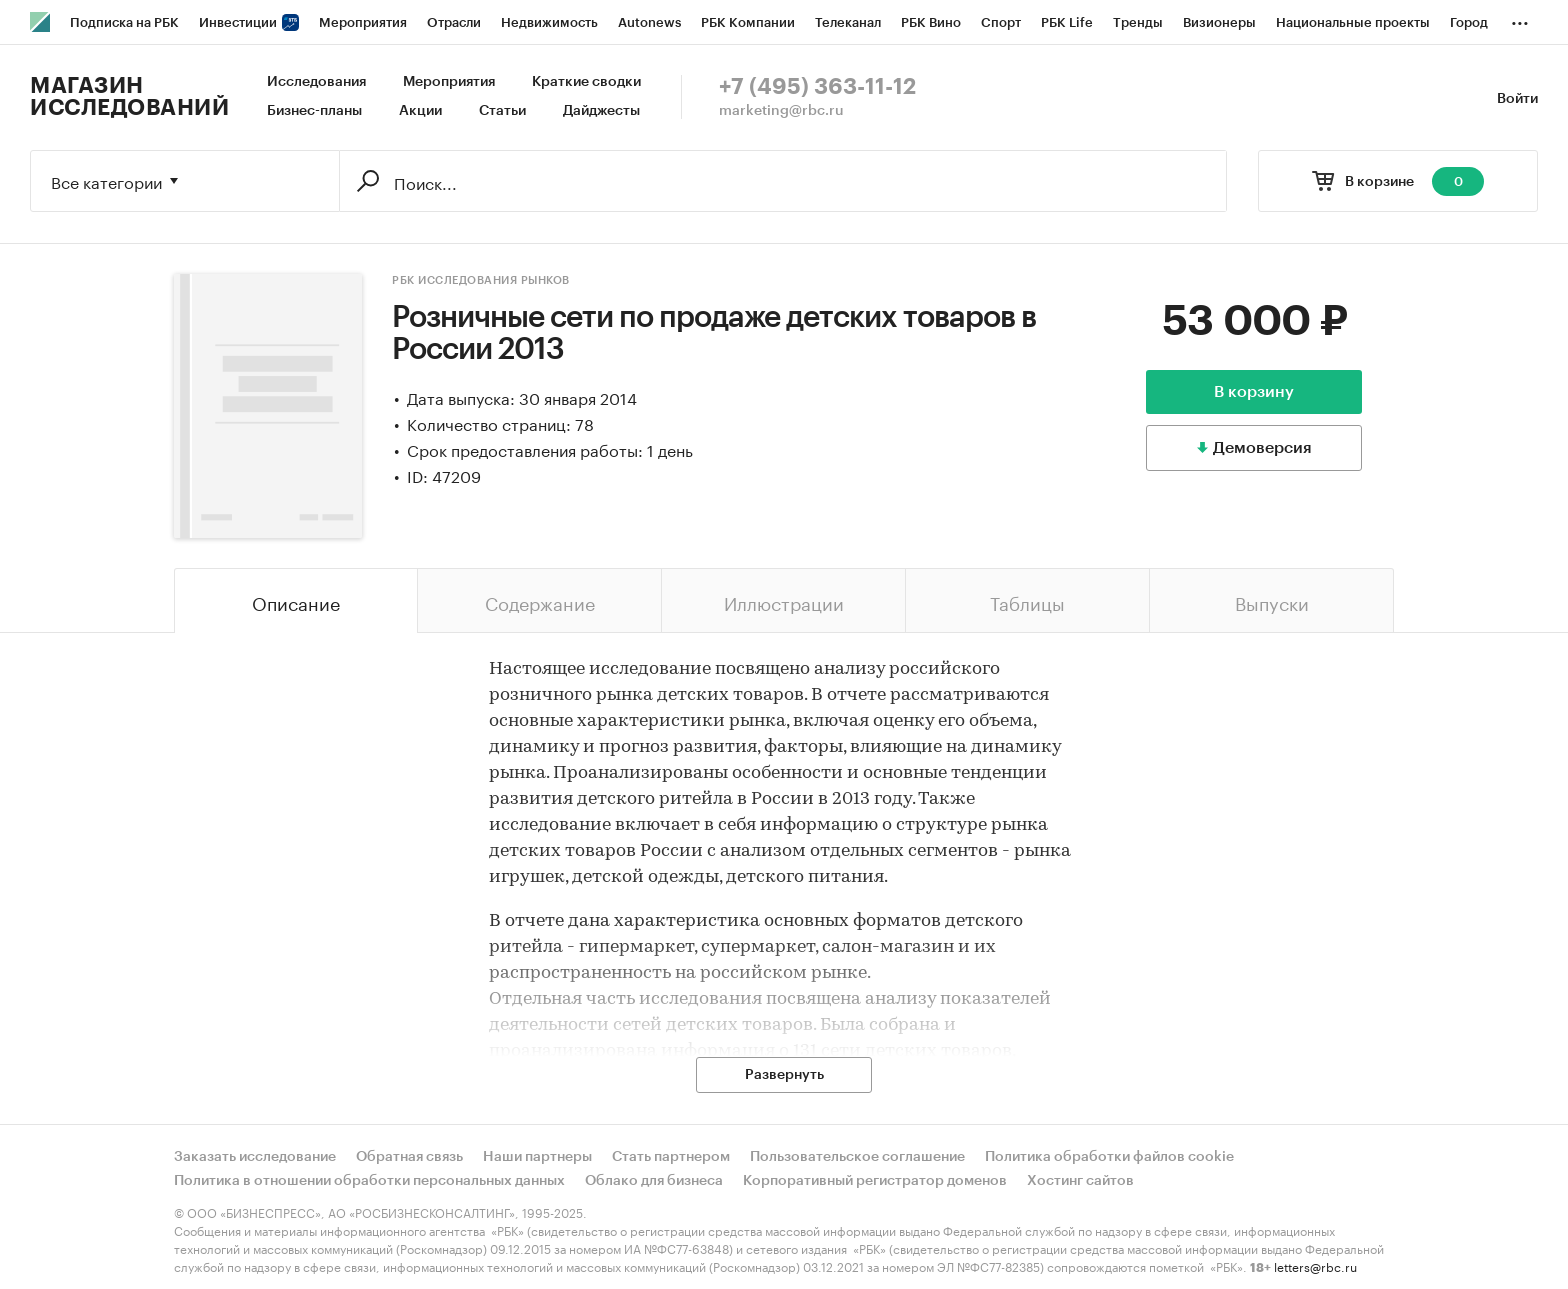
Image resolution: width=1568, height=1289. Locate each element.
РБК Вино (931, 22)
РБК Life (1067, 22)
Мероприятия (363, 22)
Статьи (502, 111)
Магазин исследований (129, 97)
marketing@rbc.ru (781, 111)
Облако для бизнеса (654, 1181)
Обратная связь (409, 1157)
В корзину (1254, 392)
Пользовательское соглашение (857, 1157)
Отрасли (454, 22)
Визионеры (1219, 22)
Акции (420, 111)
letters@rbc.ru (1315, 1265)
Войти (1517, 99)
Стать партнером (671, 1157)
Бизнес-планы (314, 111)
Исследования (316, 82)
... (1520, 19)
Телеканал (848, 22)
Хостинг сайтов (1080, 1181)
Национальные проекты (1353, 22)
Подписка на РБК (124, 22)
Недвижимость (549, 22)
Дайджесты (601, 111)
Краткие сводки (586, 82)
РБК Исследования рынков (481, 280)
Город (1469, 22)
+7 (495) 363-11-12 (817, 87)
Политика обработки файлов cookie (1109, 1157)
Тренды (1138, 22)
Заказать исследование (255, 1157)
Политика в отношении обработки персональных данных (369, 1181)
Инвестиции (249, 22)
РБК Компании (748, 22)
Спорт (1001, 22)
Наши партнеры (537, 1157)
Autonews (649, 22)
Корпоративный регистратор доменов (875, 1181)
